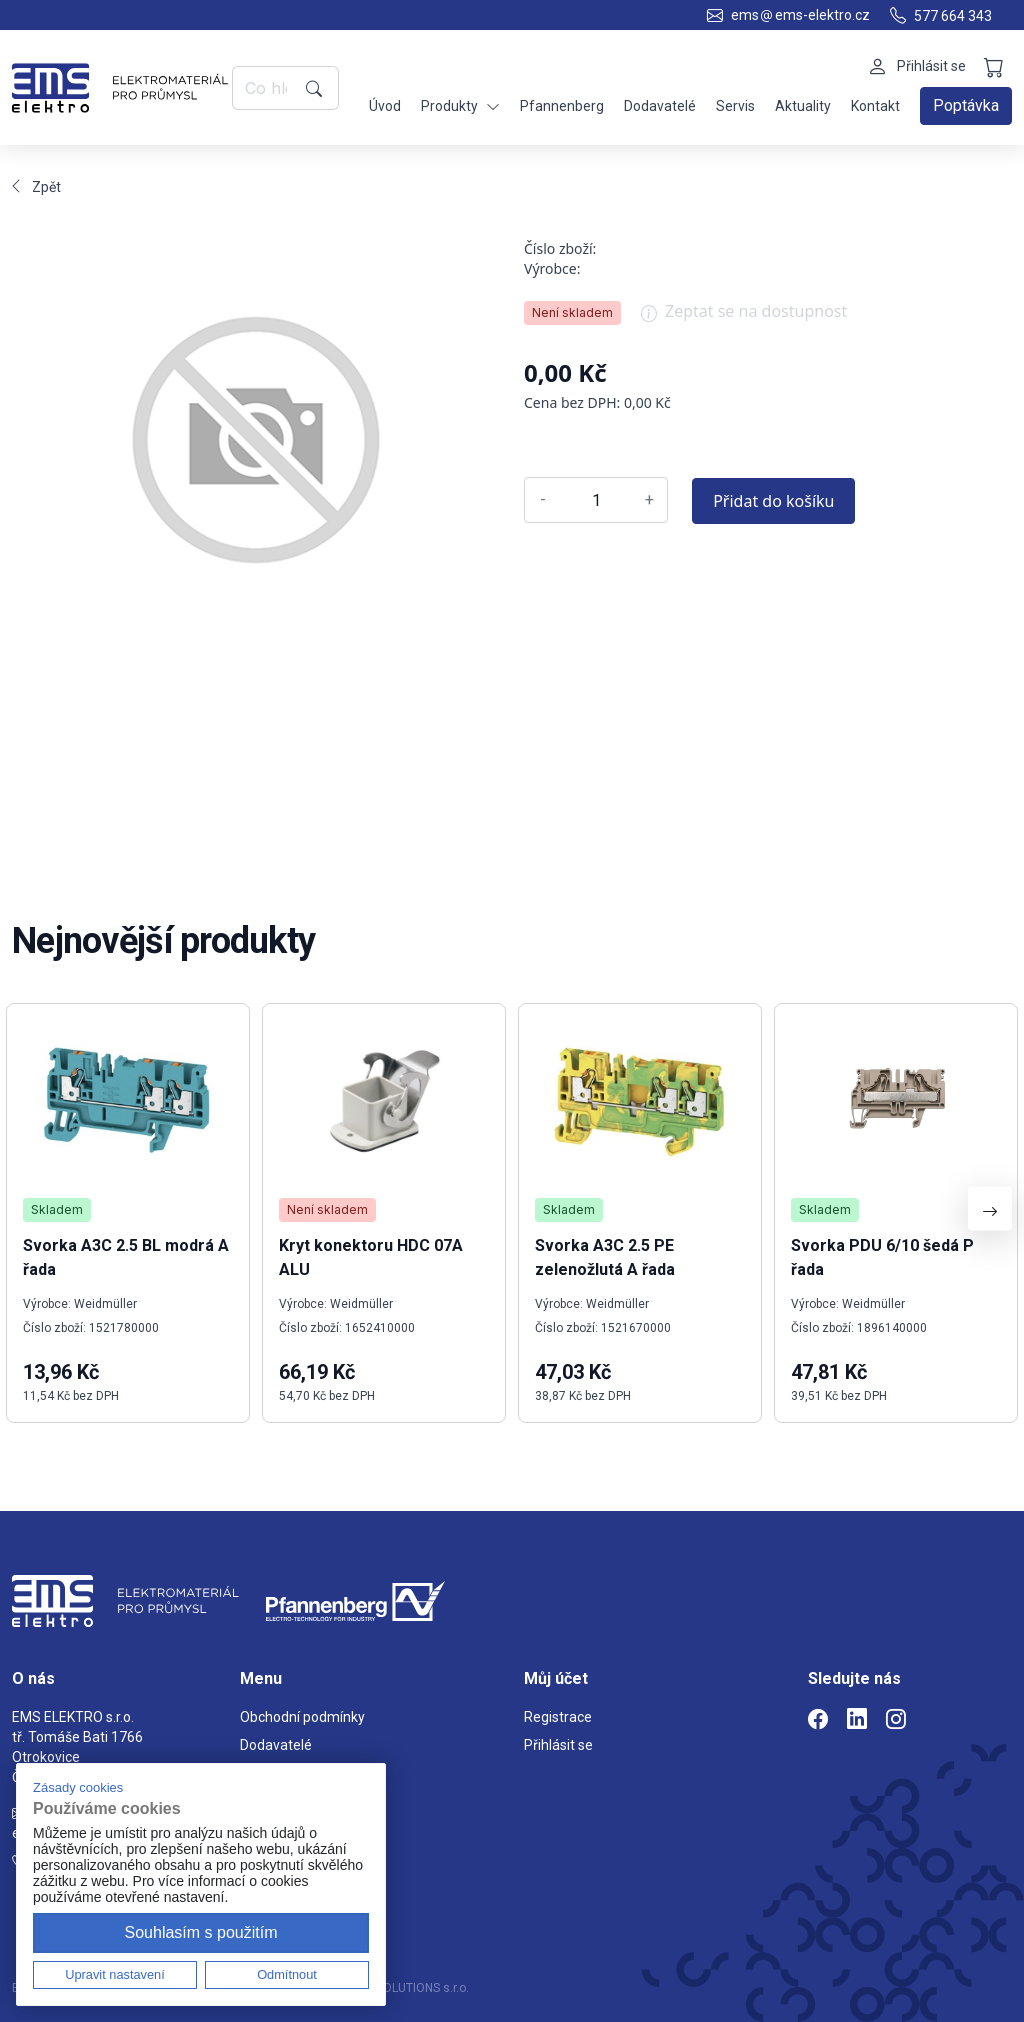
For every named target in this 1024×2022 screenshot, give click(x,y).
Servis (735, 106)
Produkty (460, 106)
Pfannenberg (562, 106)
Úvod (385, 106)
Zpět (36, 187)
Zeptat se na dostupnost (744, 318)
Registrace (558, 1717)
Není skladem (572, 312)
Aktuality (803, 106)
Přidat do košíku (773, 501)
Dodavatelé (660, 106)
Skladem (57, 1209)
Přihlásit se (558, 1745)
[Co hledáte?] (265, 88)
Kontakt (875, 106)
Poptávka (966, 105)
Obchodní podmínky (302, 1717)
